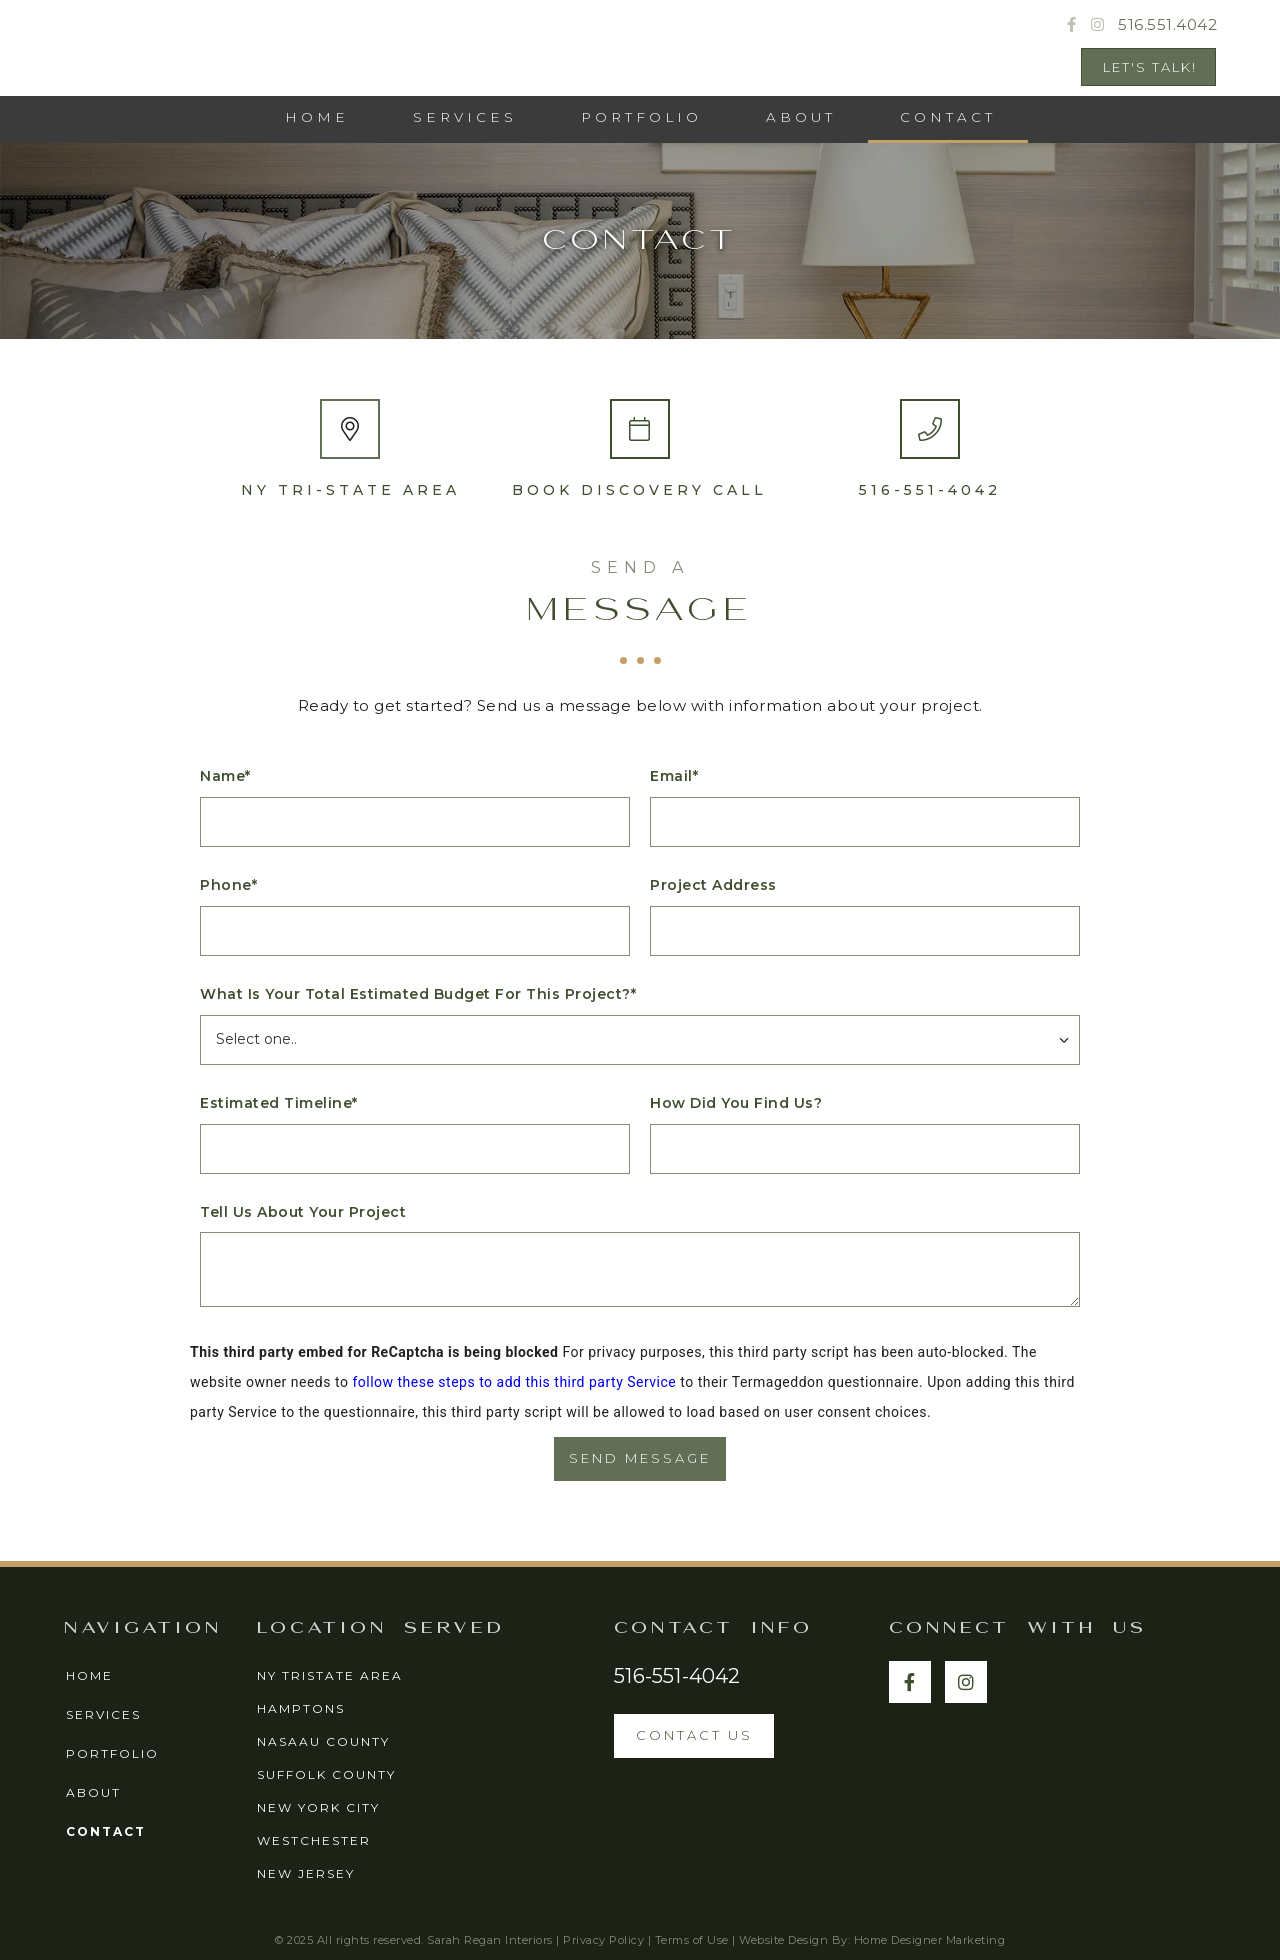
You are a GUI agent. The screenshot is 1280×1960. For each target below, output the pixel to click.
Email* (674, 776)
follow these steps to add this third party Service (514, 1382)
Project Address (713, 885)
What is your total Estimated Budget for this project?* (418, 994)
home (89, 1675)
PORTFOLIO (641, 117)
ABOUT (801, 117)
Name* (225, 776)
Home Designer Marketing (930, 1940)
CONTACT (948, 117)
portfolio (112, 1753)
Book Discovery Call (639, 490)
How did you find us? (736, 1103)
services (465, 117)
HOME (317, 117)
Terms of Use (692, 1940)
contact (106, 1831)
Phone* (228, 885)
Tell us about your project (303, 1212)
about (93, 1792)
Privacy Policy (603, 1940)
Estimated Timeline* (279, 1103)
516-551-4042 (930, 490)
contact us (694, 1735)
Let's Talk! (1150, 67)
